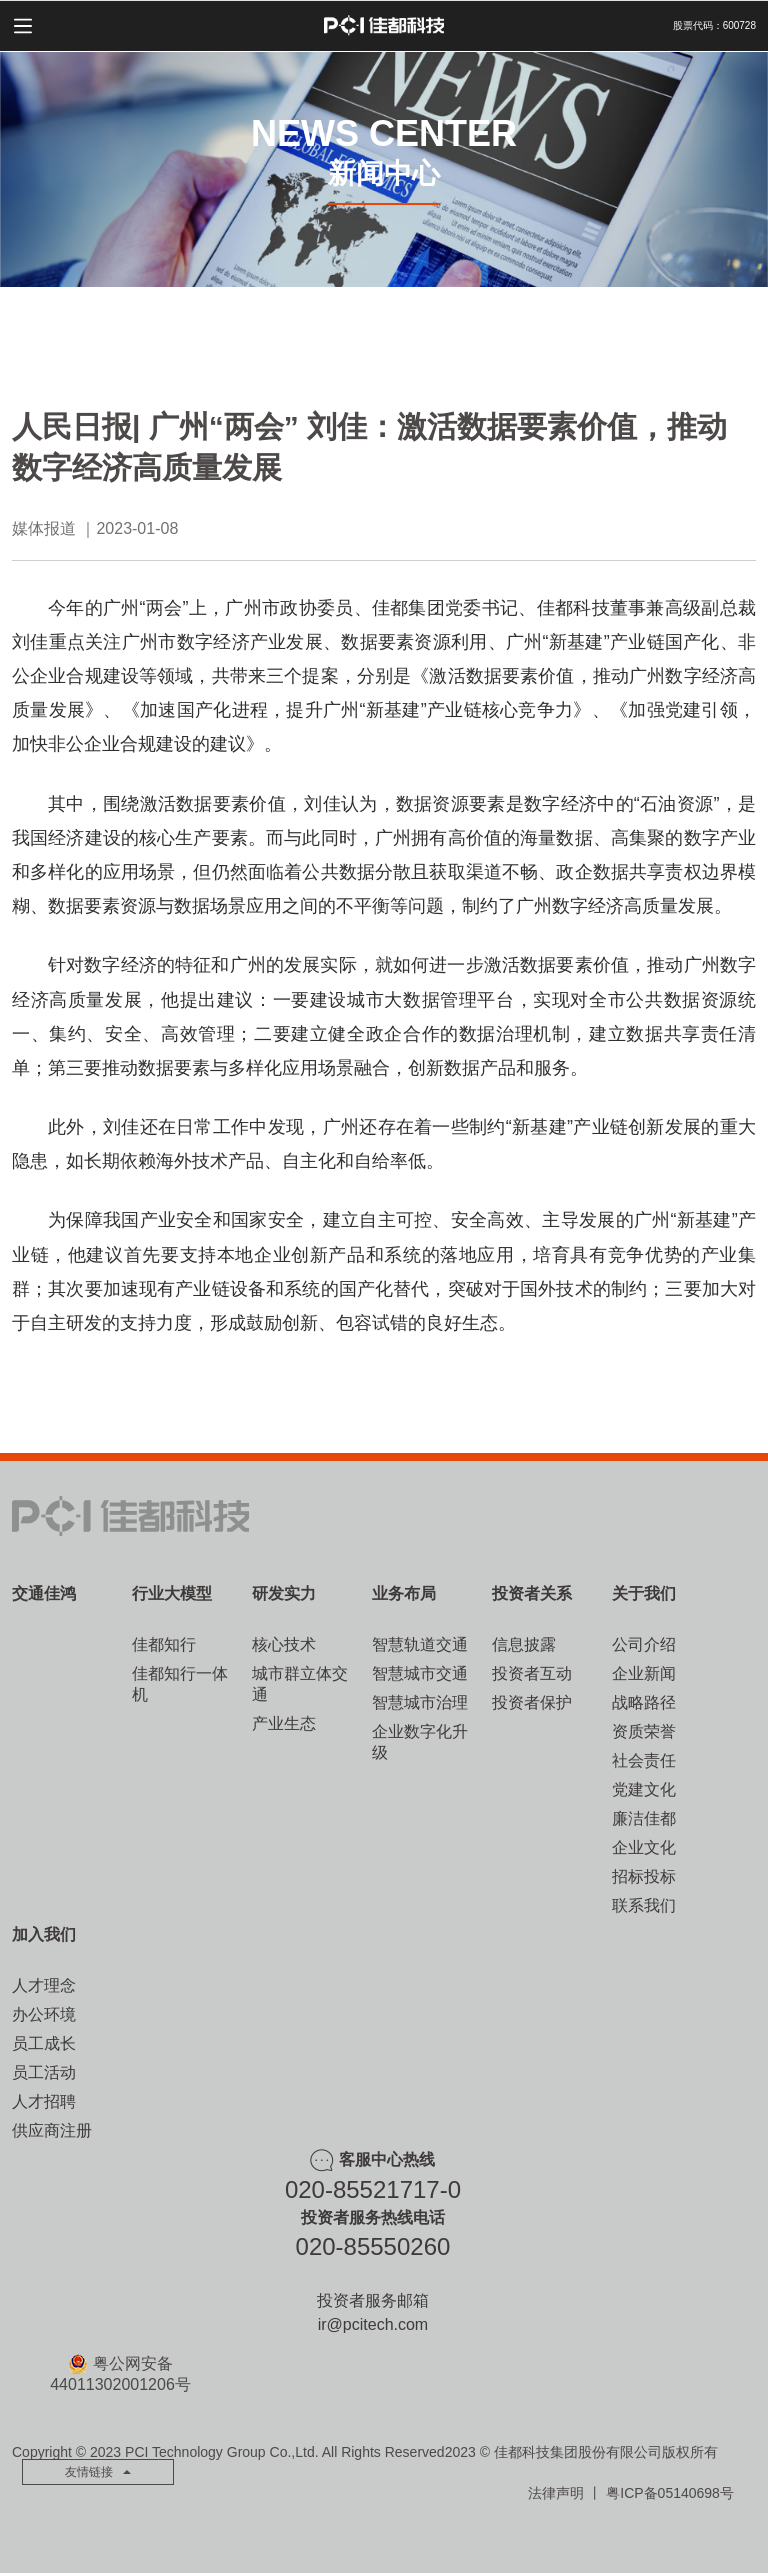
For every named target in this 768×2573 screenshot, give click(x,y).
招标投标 (644, 1876)
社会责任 (644, 1760)
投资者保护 (532, 1702)
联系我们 (644, 1905)
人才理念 (44, 1985)
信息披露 (524, 1644)
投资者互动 (532, 1673)
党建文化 (644, 1789)
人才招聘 (44, 2101)
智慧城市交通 (420, 1673)
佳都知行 (164, 1644)
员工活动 (44, 2072)
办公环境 (44, 2014)
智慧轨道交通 (420, 1644)
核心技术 (284, 1644)
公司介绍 (644, 1644)
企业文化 (644, 1847)
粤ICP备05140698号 (670, 2493)
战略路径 (644, 1702)
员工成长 (44, 2043)
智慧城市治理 (420, 1702)
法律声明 (556, 2493)
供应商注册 (52, 2130)
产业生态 (284, 1723)
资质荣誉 (644, 1731)
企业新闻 (644, 1673)
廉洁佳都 (644, 1818)
